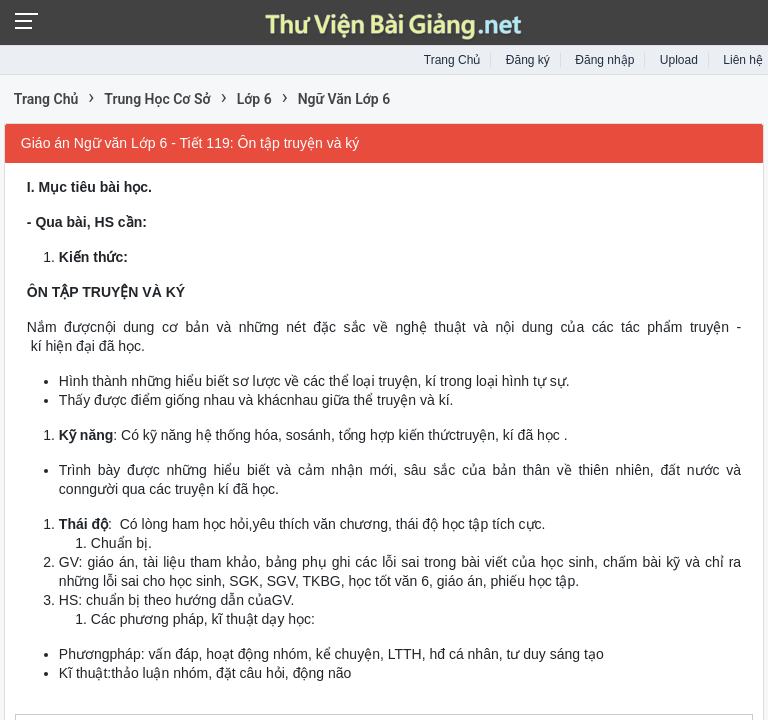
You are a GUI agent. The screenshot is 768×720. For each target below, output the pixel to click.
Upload (679, 60)
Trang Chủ (452, 60)
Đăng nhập (604, 60)
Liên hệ (743, 60)
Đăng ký (528, 60)
